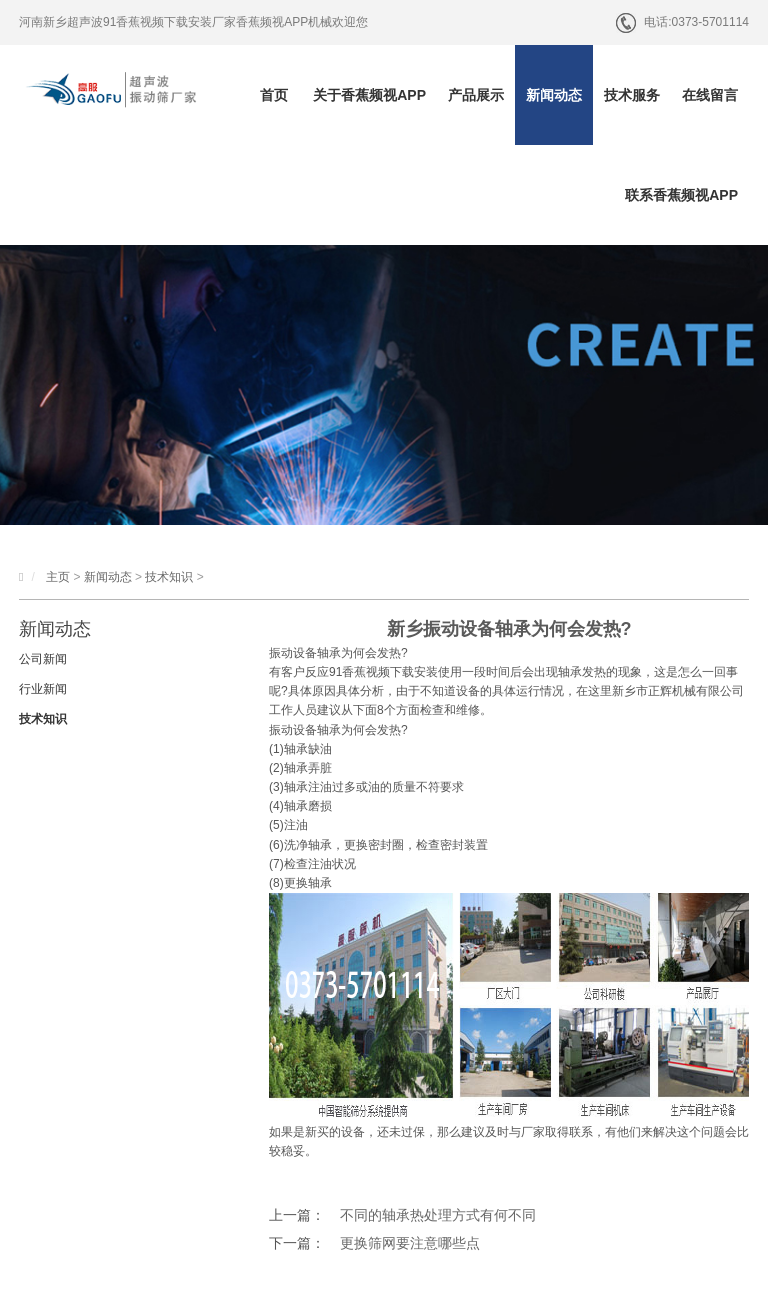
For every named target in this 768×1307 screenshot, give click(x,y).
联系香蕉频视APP (681, 195)
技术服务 (632, 95)
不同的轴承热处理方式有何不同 (438, 1215)
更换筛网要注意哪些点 (410, 1243)
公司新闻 (43, 659)
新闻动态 (554, 95)
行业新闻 (43, 689)
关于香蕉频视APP (369, 95)
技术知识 (169, 577)
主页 (58, 577)
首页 (274, 95)
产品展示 (476, 95)
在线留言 (710, 95)
